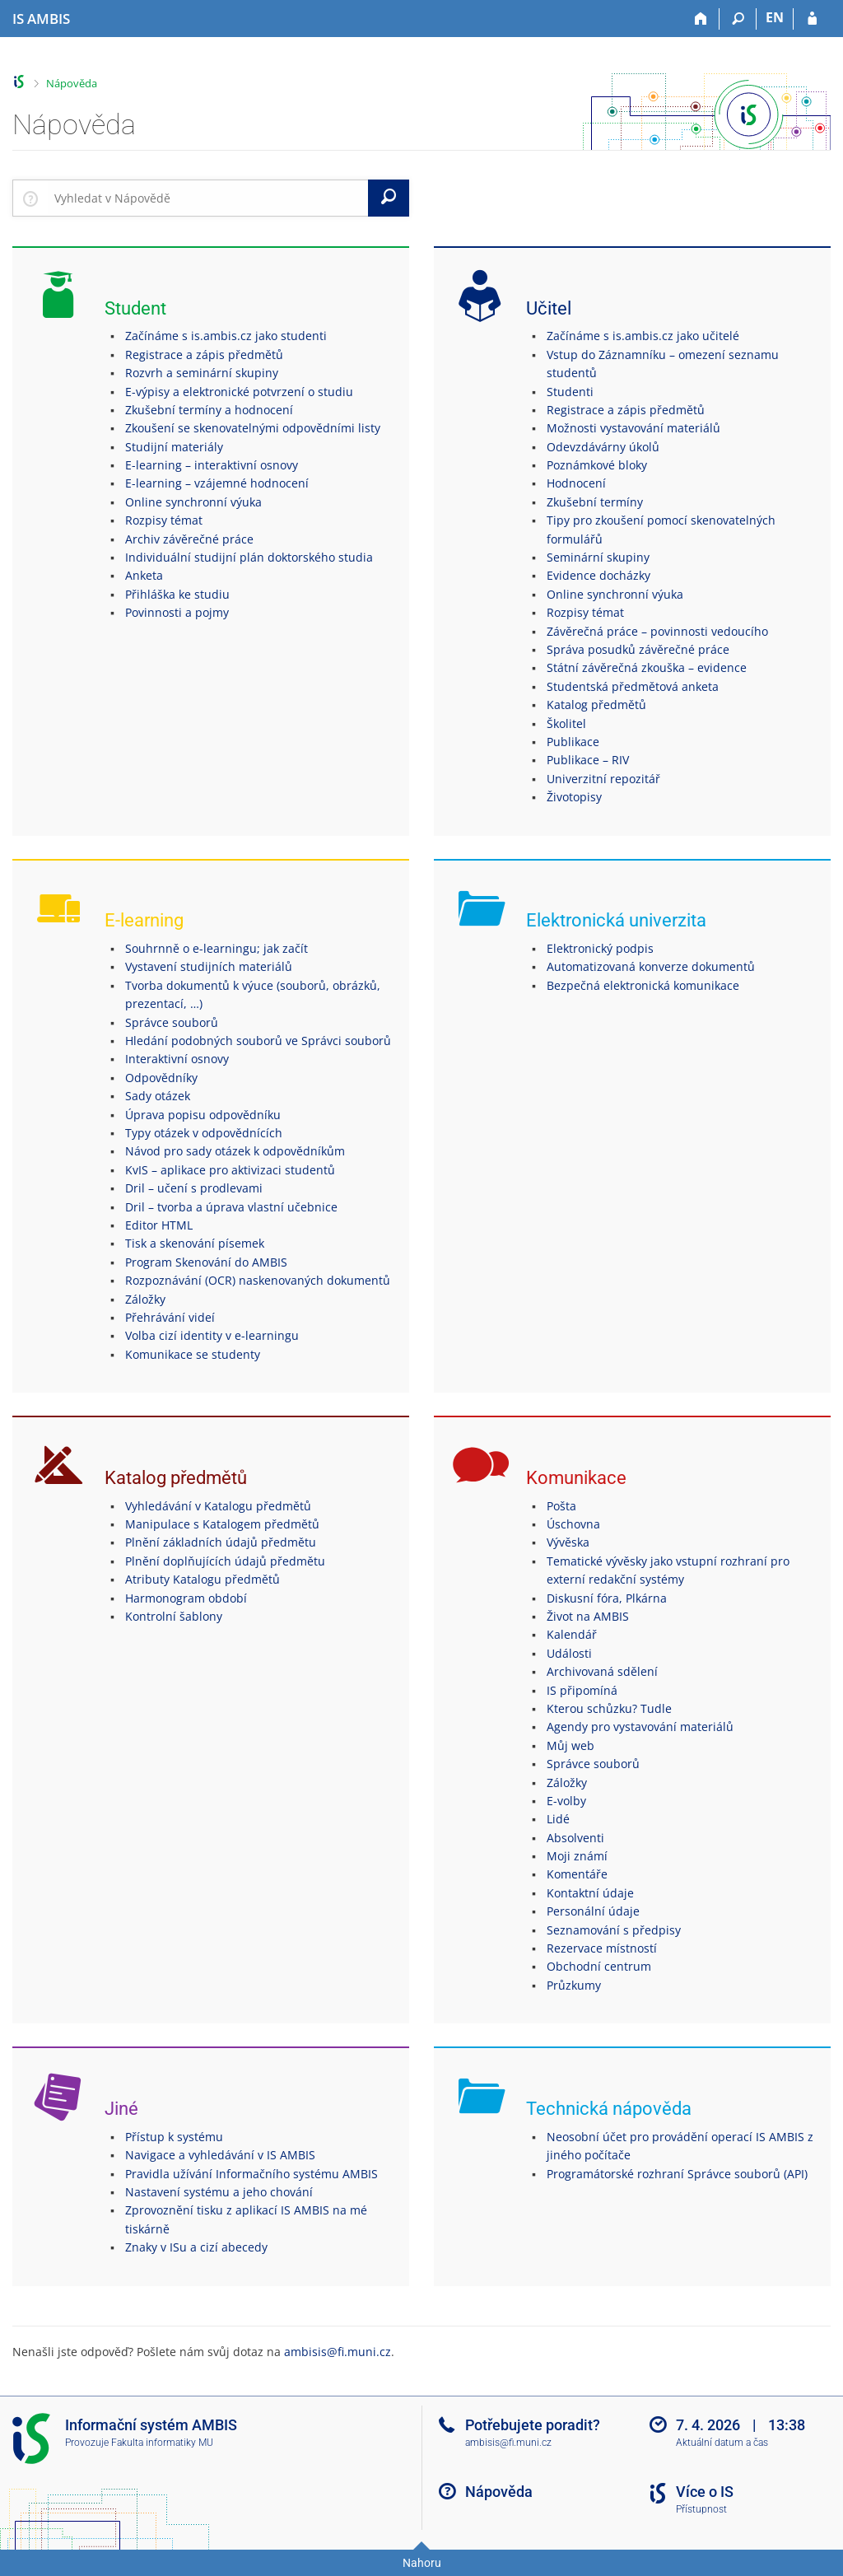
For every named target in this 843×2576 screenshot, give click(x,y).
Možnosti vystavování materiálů (633, 428)
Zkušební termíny (595, 502)
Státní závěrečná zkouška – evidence (647, 667)
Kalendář (572, 1634)
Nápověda (71, 83)
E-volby (566, 1800)
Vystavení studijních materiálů (208, 966)
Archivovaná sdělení (602, 1671)
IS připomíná (582, 1690)
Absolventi (575, 1838)
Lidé (558, 1819)
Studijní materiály (174, 447)
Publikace (573, 741)
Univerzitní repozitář (603, 778)
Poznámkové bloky (597, 465)
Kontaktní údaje (590, 1893)
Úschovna (573, 1524)
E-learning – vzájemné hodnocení (217, 483)
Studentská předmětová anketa (633, 686)
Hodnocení (576, 483)
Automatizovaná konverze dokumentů (651, 966)
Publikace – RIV (588, 760)
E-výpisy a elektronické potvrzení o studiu (239, 391)
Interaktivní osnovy (177, 1058)
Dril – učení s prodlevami (194, 1188)
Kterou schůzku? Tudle (609, 1708)
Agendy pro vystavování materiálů (640, 1726)
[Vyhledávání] (738, 19)
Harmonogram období (186, 1598)
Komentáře (577, 1874)
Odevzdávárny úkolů (603, 447)
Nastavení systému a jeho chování (219, 2192)
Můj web (570, 1745)
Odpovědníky (161, 1077)
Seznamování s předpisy (614, 1930)
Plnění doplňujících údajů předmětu (225, 1561)
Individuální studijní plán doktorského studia (249, 557)
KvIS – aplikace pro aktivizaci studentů (230, 1170)
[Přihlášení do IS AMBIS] (812, 19)
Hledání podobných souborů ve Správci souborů (258, 1040)
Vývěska (568, 1542)
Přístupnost (701, 2509)
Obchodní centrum (599, 1966)
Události (569, 1653)
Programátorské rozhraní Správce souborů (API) (677, 2174)
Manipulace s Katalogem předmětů (222, 1524)
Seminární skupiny (598, 557)
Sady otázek (157, 1096)
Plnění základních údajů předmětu (220, 1542)
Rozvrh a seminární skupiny (201, 372)
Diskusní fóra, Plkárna (607, 1598)
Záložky (145, 1299)
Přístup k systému (174, 2136)
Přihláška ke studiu (177, 594)
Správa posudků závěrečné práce (638, 649)
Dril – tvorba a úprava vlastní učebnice (231, 1207)
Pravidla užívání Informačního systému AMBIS (251, 2174)
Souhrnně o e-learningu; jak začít (216, 948)
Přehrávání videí (170, 1317)
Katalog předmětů (596, 704)
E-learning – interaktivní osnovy (211, 465)
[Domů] (701, 19)
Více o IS (705, 2491)
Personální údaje (593, 1911)
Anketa (144, 575)
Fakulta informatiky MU (162, 2442)
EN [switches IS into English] (775, 17)
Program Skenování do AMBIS (206, 1262)
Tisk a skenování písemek (194, 1243)
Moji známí (577, 1856)
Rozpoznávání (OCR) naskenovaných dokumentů (257, 1280)
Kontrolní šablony (173, 1616)
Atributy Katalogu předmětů (202, 1579)
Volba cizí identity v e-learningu (212, 1335)
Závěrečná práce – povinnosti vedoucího (657, 631)
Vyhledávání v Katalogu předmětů (218, 1506)
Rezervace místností (602, 1948)
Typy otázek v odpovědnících (203, 1133)
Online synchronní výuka (193, 502)
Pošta (561, 1506)
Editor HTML (159, 1225)
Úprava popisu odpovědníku (203, 1114)
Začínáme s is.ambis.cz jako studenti (226, 335)
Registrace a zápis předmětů (204, 354)
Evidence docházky (598, 575)
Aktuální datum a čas (722, 2442)
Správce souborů (171, 1022)
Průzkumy (574, 1985)
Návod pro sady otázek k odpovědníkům (235, 1151)
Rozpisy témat (164, 520)
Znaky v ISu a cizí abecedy (196, 2247)
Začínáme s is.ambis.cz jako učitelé (643, 335)
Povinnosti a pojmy (177, 612)
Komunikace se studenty (192, 1354)
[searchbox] (208, 198)
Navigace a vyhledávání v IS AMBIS (220, 2155)
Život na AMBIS (588, 1616)
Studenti (570, 391)
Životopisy (574, 797)
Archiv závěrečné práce (189, 539)
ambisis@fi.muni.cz (337, 2351)
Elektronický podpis (600, 948)
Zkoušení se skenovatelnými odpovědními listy (252, 428)
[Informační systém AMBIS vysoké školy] (41, 19)
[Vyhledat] (388, 198)
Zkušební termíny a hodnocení (209, 410)
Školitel (566, 723)
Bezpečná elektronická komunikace (643, 985)
